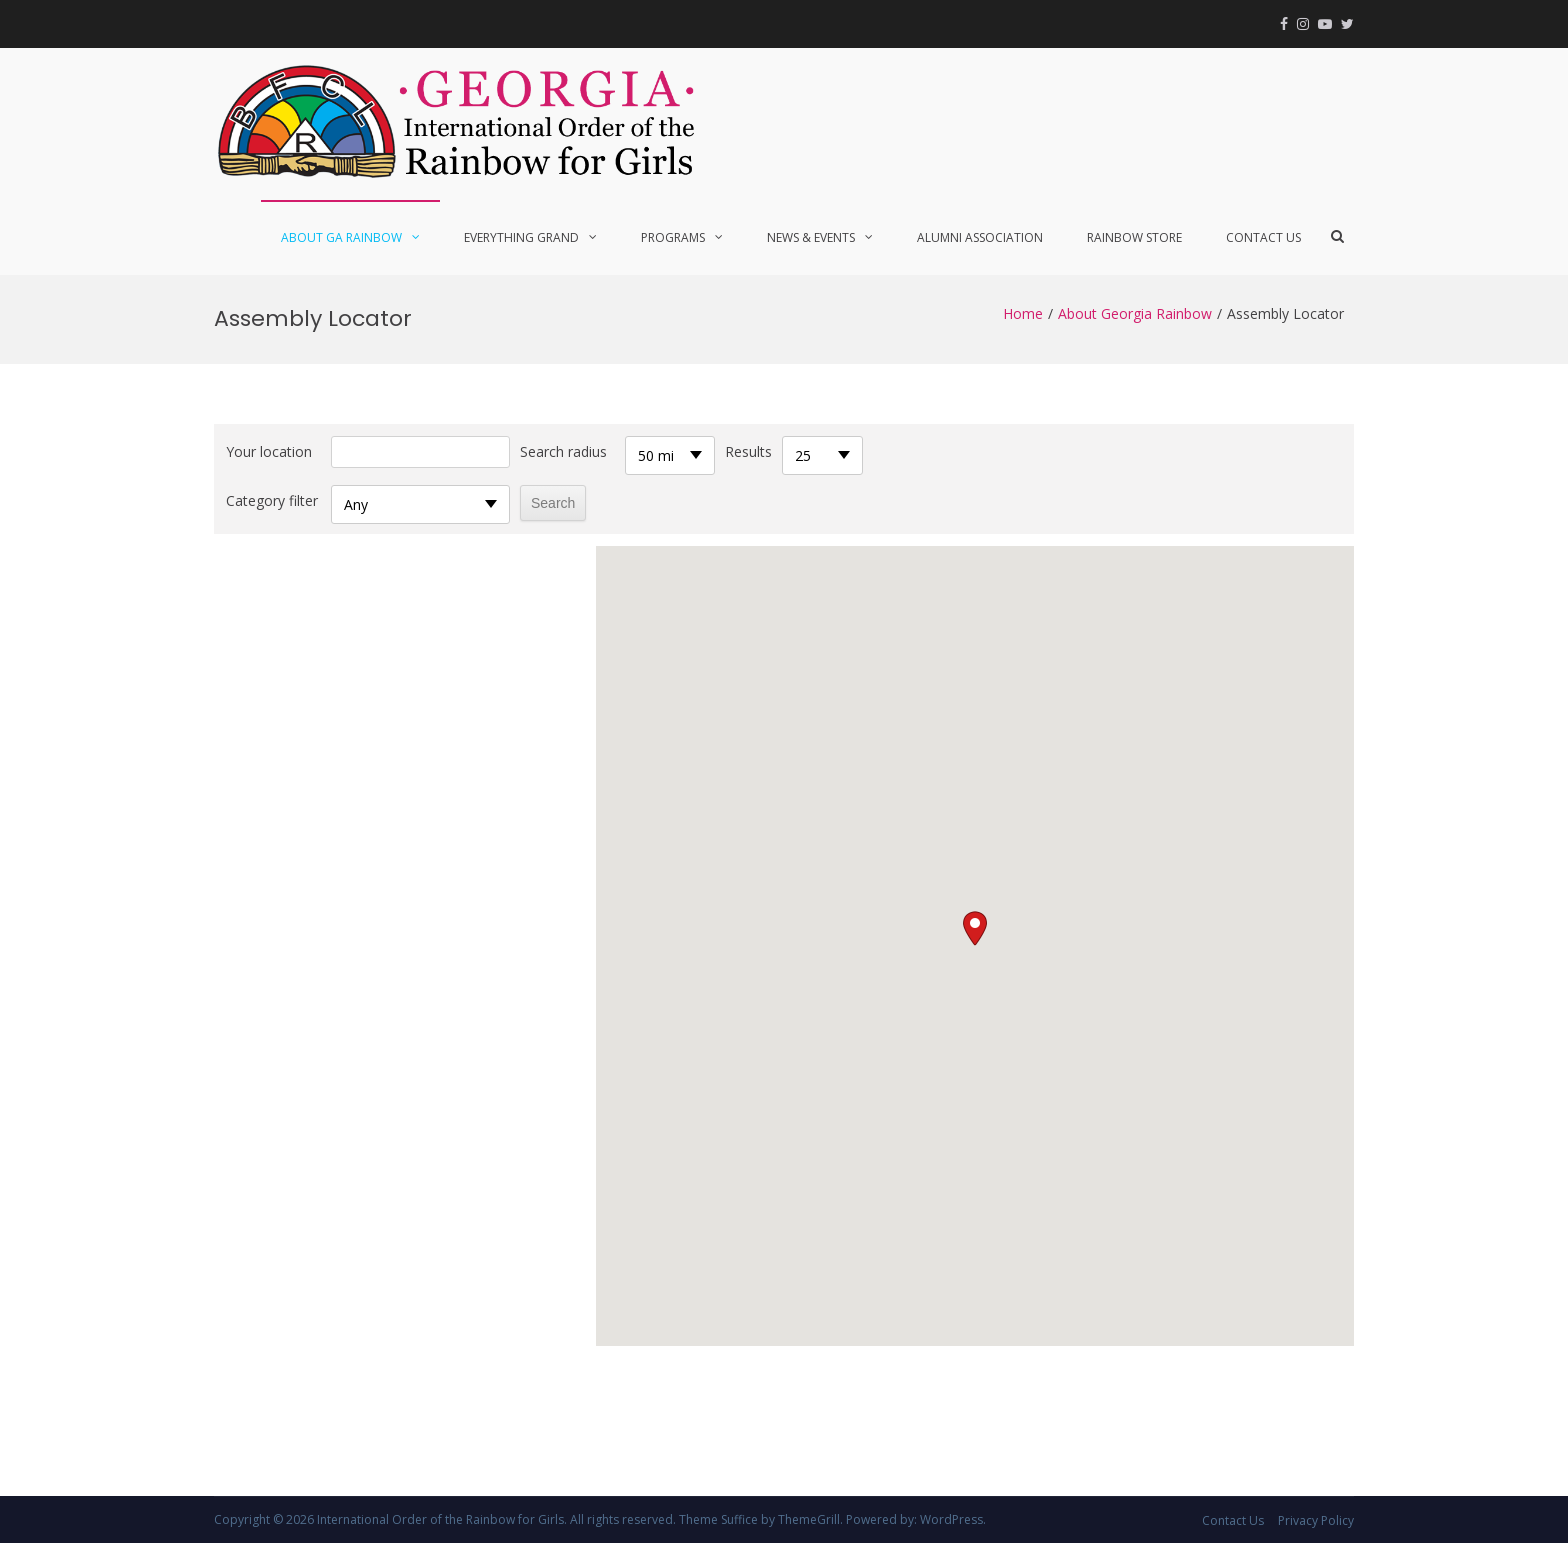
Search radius (563, 451)
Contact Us (1263, 237)
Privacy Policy (1316, 1520)
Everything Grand (521, 237)
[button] (975, 928)
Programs (673, 237)
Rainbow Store (1134, 237)
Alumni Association (980, 237)
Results (748, 451)
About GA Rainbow (341, 237)
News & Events (811, 237)
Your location (269, 451)
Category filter (272, 500)
